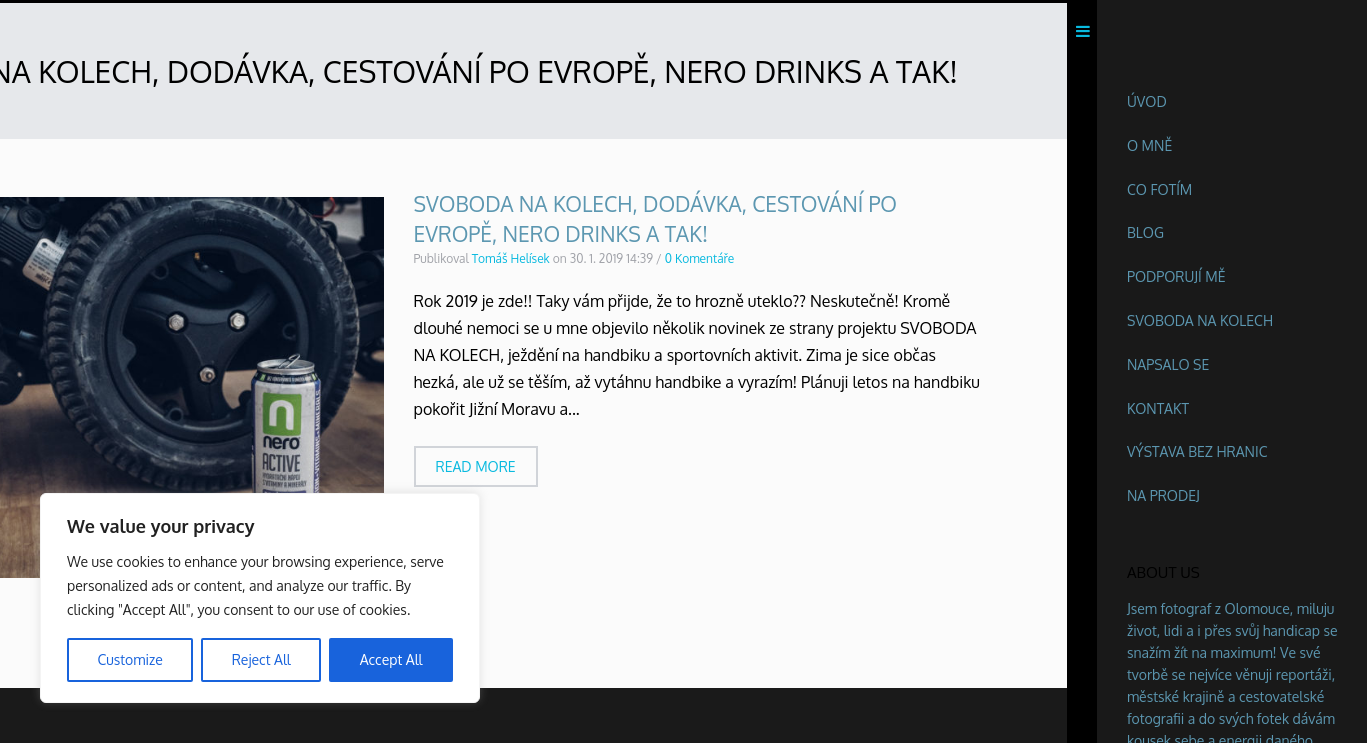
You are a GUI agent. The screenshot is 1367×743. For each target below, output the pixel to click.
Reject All (261, 659)
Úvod (1147, 101)
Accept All (391, 659)
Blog (1145, 232)
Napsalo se (1168, 364)
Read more (476, 469)
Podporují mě (1176, 276)
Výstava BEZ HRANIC (1197, 451)
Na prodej (1163, 495)
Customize (129, 659)
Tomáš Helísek (511, 262)
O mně (1149, 145)
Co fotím (1159, 189)
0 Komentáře (700, 262)
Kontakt (1158, 408)
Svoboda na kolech (1200, 320)
